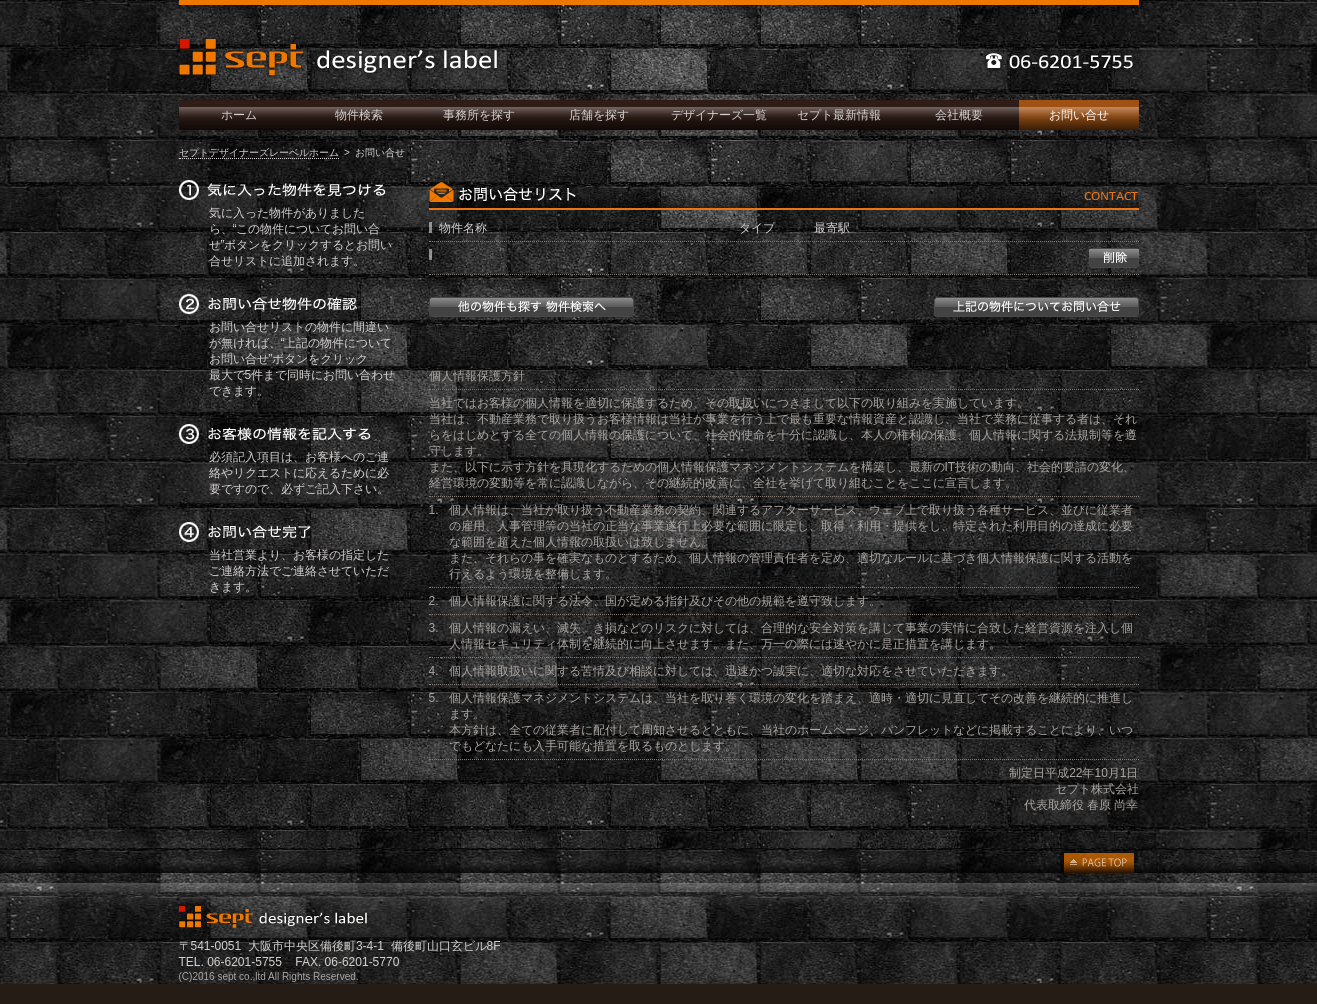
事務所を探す (479, 115)
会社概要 (959, 115)
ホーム (239, 115)
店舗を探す (599, 115)
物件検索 (359, 115)
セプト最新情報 (839, 115)
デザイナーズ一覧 (719, 115)
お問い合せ (1079, 115)
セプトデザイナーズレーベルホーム (259, 152)
